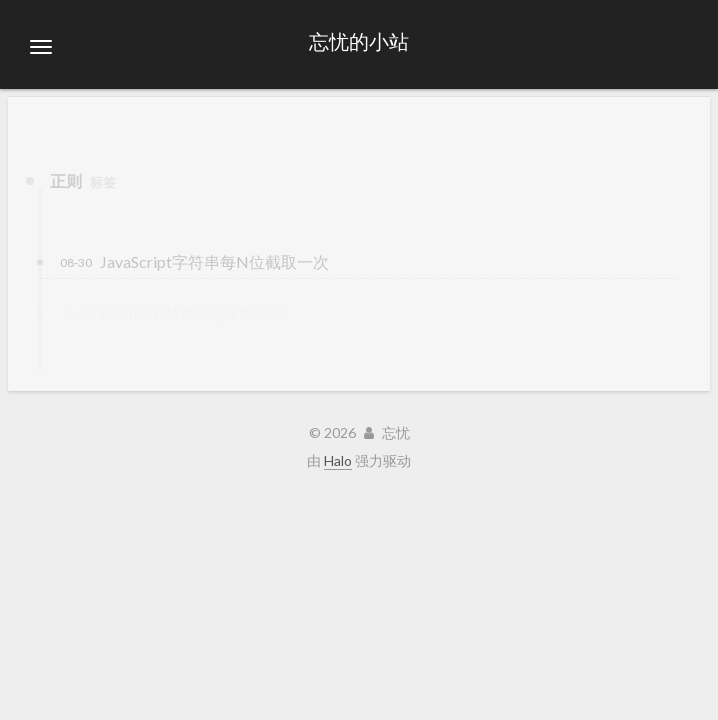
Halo (338, 460)
